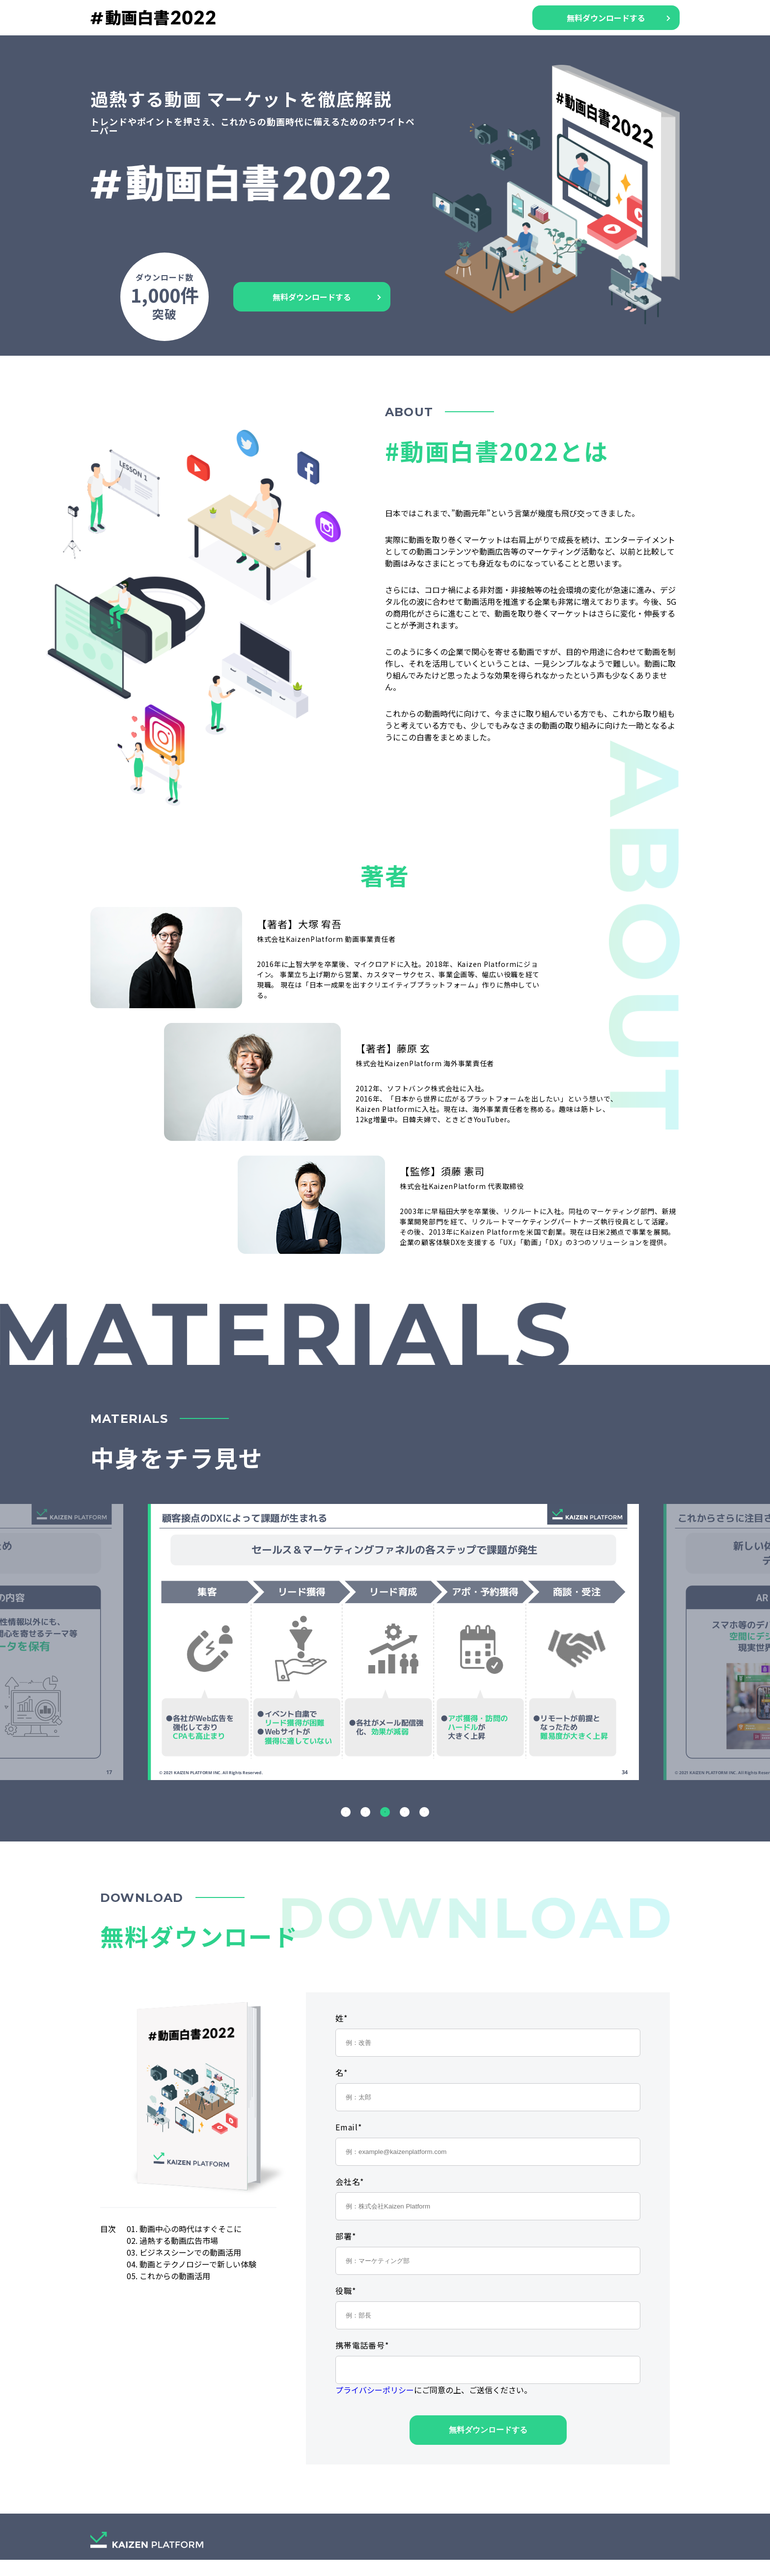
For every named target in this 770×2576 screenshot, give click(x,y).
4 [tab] (405, 1812)
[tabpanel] (385, 1642)
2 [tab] (365, 1812)
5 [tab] (424, 1812)
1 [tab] (346, 1812)
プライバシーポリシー (374, 2390)
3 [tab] (385, 1812)
